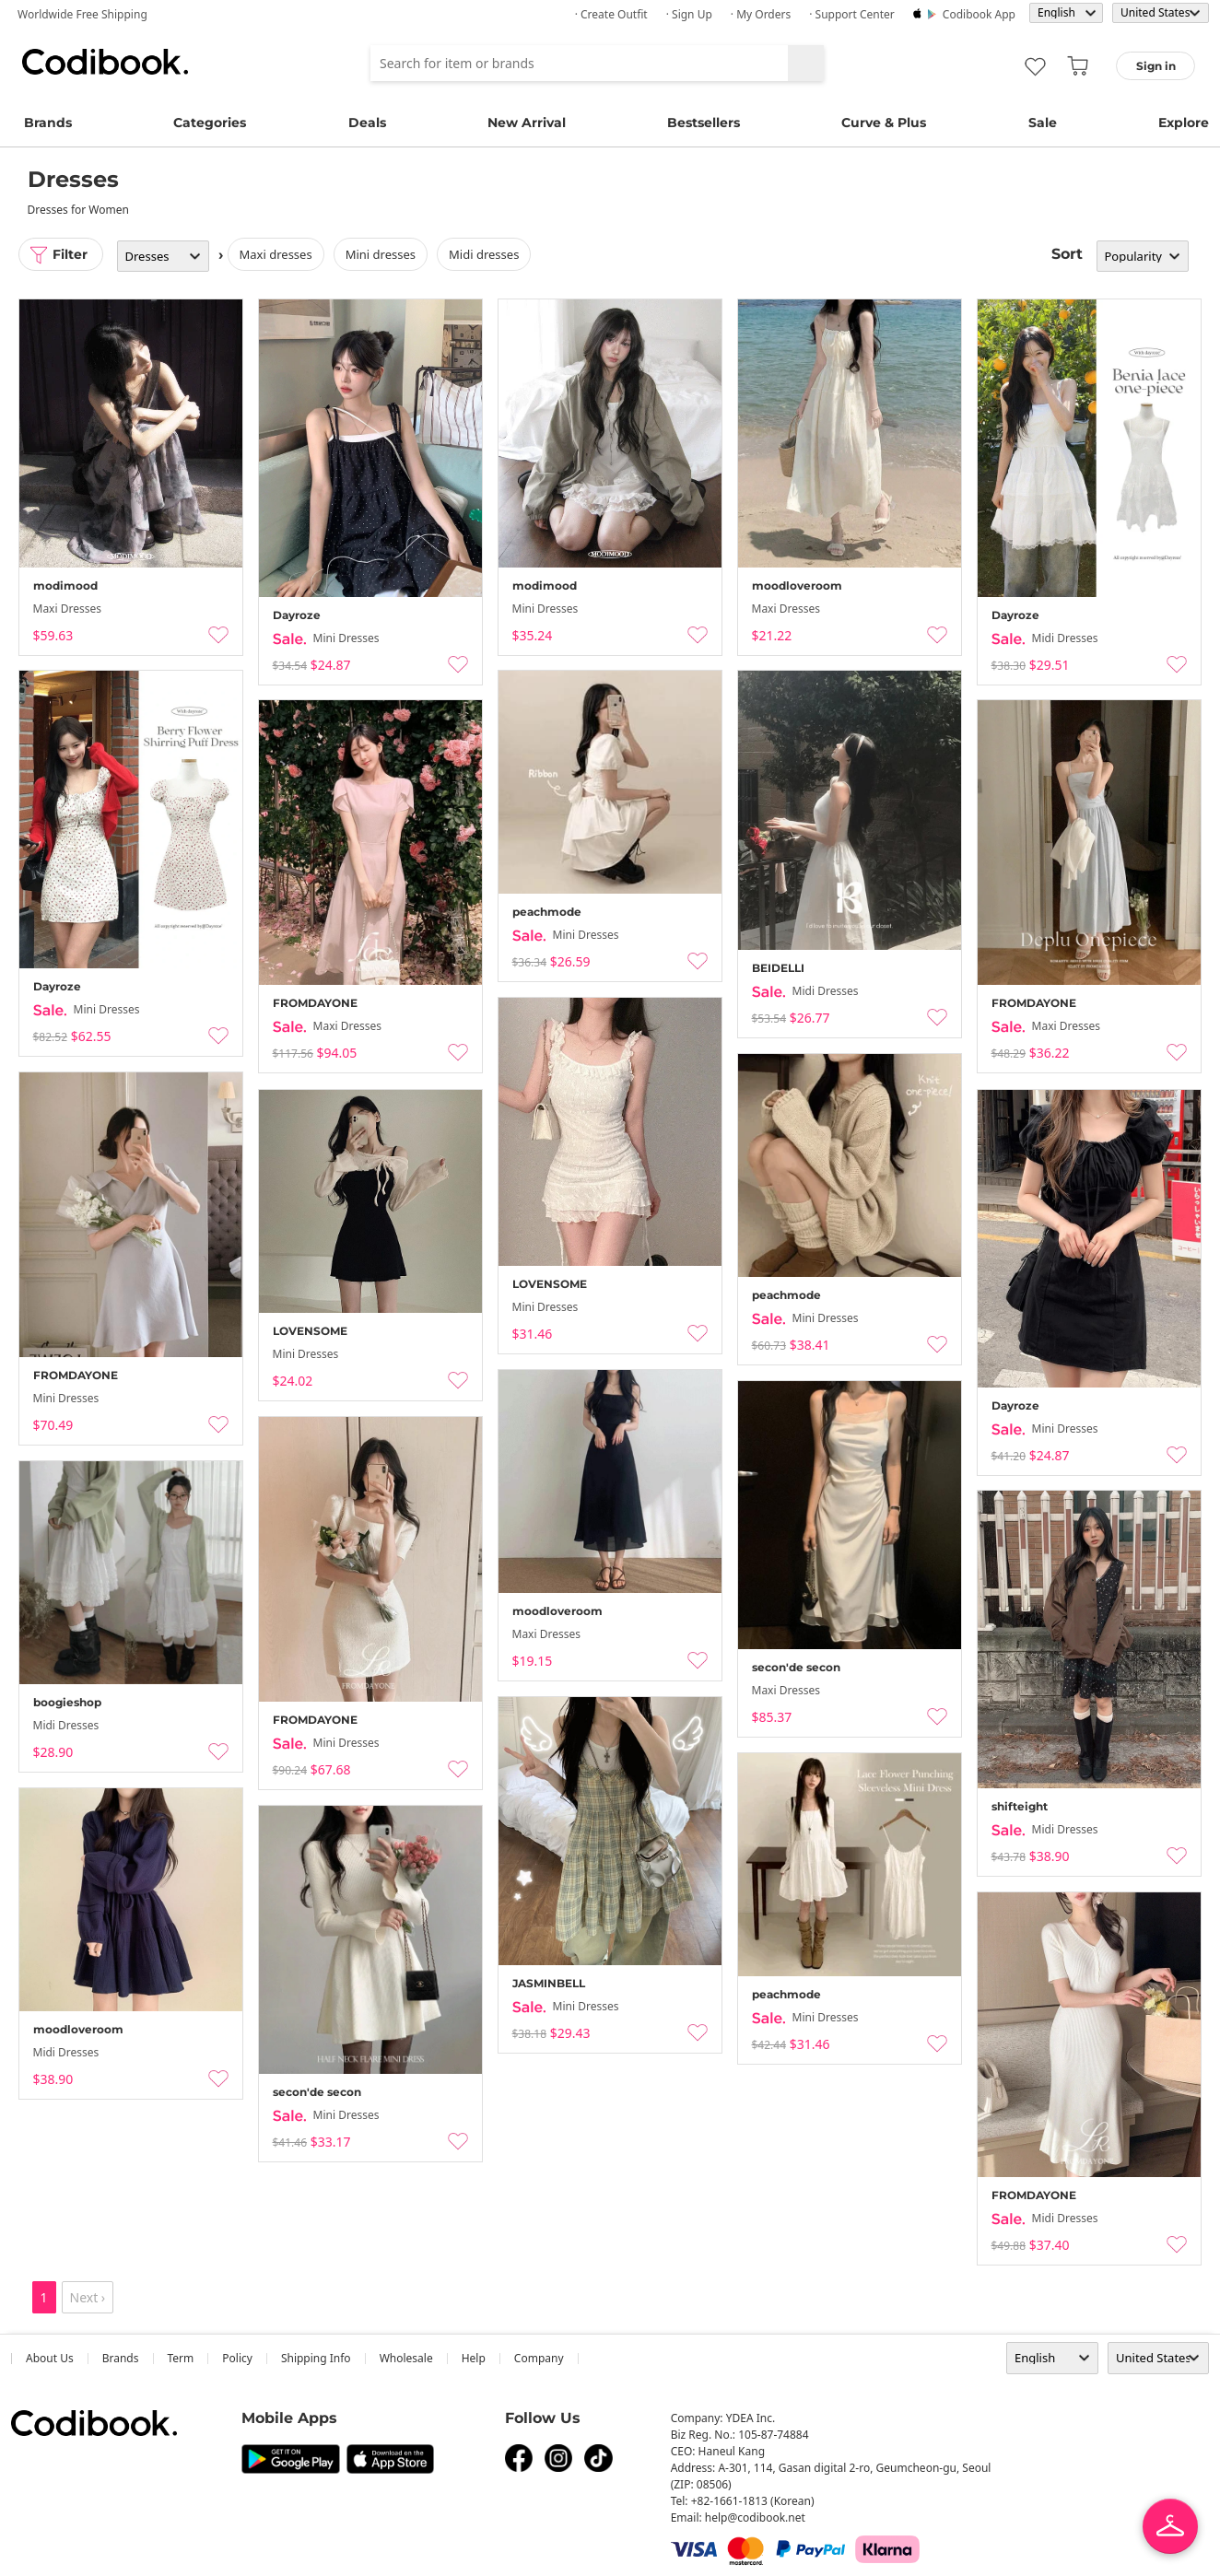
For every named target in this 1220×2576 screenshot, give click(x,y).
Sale (1042, 122)
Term (181, 2358)
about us (50, 2358)
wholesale (406, 2358)
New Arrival (526, 122)
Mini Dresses (381, 254)
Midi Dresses (484, 254)
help (474, 2358)
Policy (237, 2358)
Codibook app (979, 14)
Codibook (105, 62)
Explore (1183, 122)
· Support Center (852, 14)
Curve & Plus (883, 122)
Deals (367, 122)
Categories (209, 122)
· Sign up (689, 14)
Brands (48, 122)
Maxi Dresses (276, 254)
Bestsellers (703, 122)
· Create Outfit (611, 14)
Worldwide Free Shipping (82, 14)
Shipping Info (316, 2358)
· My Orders (761, 14)
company (539, 2358)
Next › (88, 2297)
